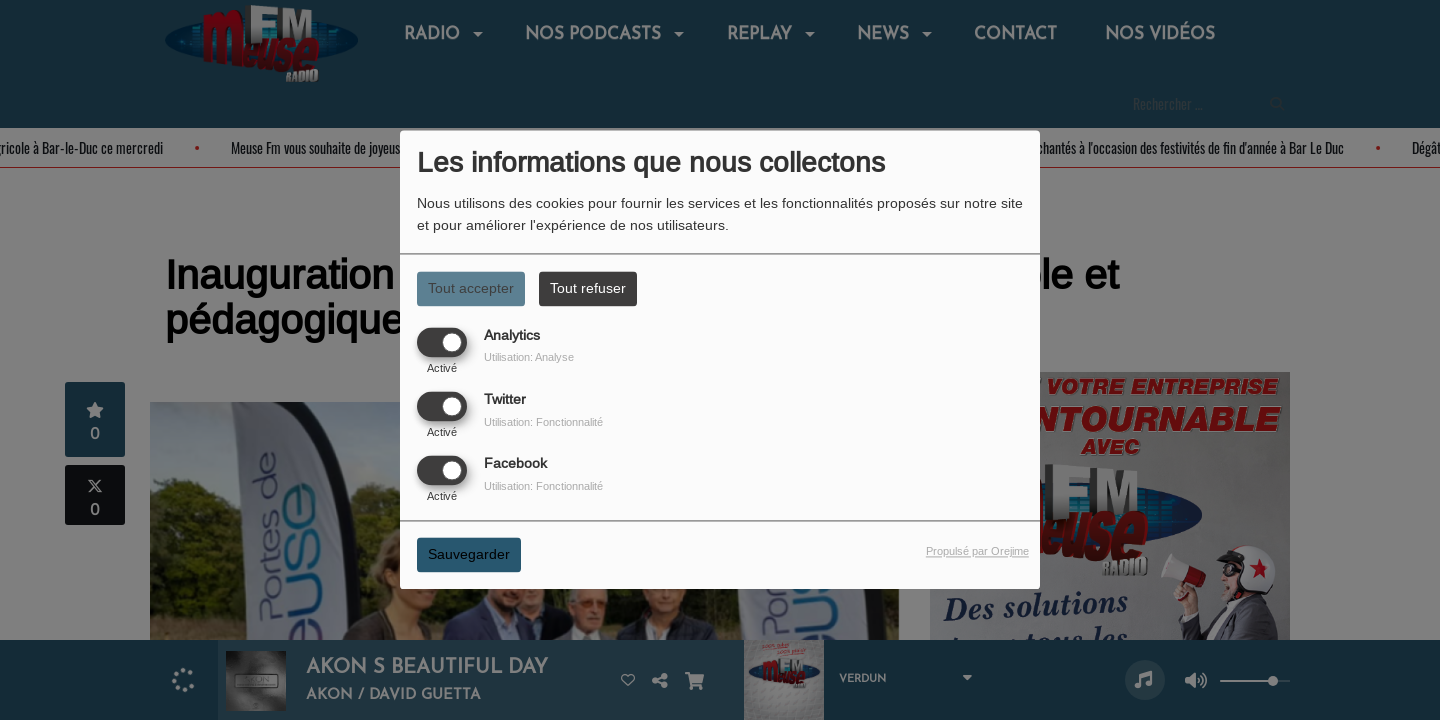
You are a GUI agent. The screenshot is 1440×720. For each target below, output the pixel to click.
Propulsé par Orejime (977, 552)
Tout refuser (588, 288)
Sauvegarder (469, 555)
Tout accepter (471, 288)
